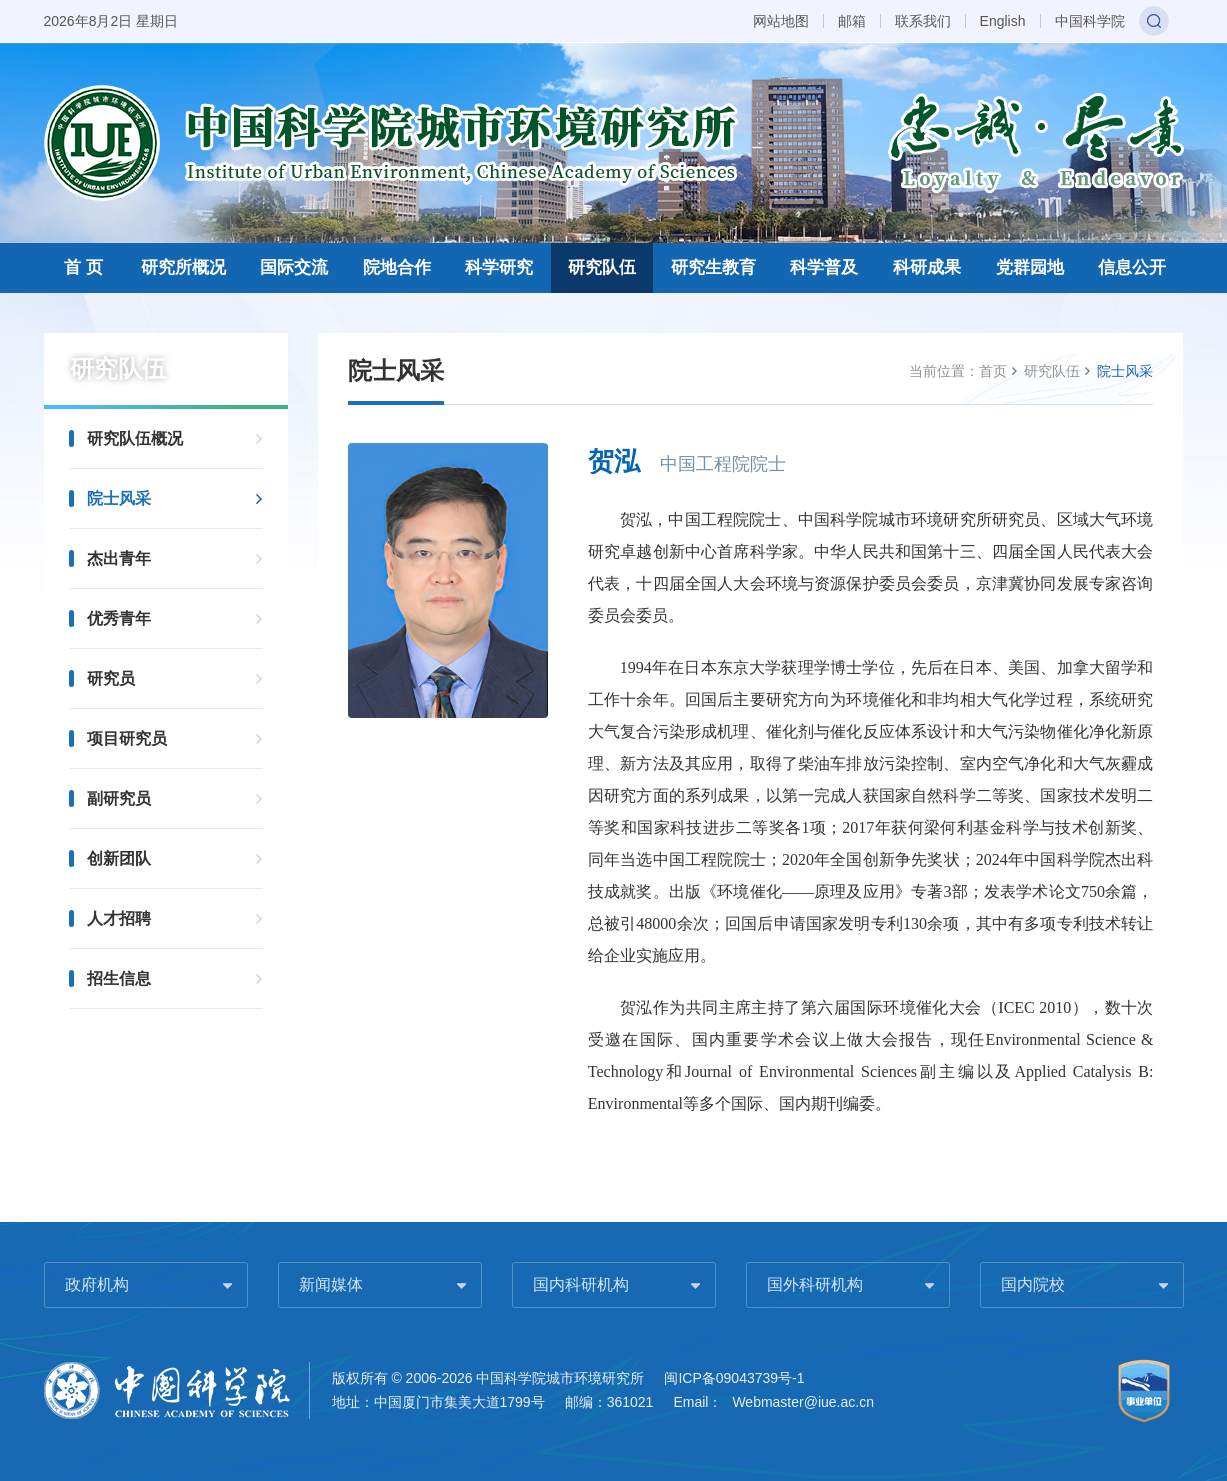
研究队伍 (602, 267)
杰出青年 (119, 558)
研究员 (111, 678)
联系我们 (923, 21)
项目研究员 (127, 738)
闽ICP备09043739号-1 (734, 1378)
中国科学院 (1090, 21)
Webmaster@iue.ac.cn (803, 1402)
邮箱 (852, 21)
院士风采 (119, 498)
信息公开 (1132, 267)
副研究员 (119, 798)
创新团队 (119, 858)
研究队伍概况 (135, 438)
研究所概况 (183, 267)
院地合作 (397, 267)
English (1003, 21)
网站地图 (781, 21)
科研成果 (927, 267)
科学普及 (824, 267)
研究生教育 (713, 267)
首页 (993, 371)
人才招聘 (119, 918)
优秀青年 (119, 618)
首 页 (83, 267)
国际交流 (294, 267)
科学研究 (499, 267)
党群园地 (1030, 267)
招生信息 (119, 978)
